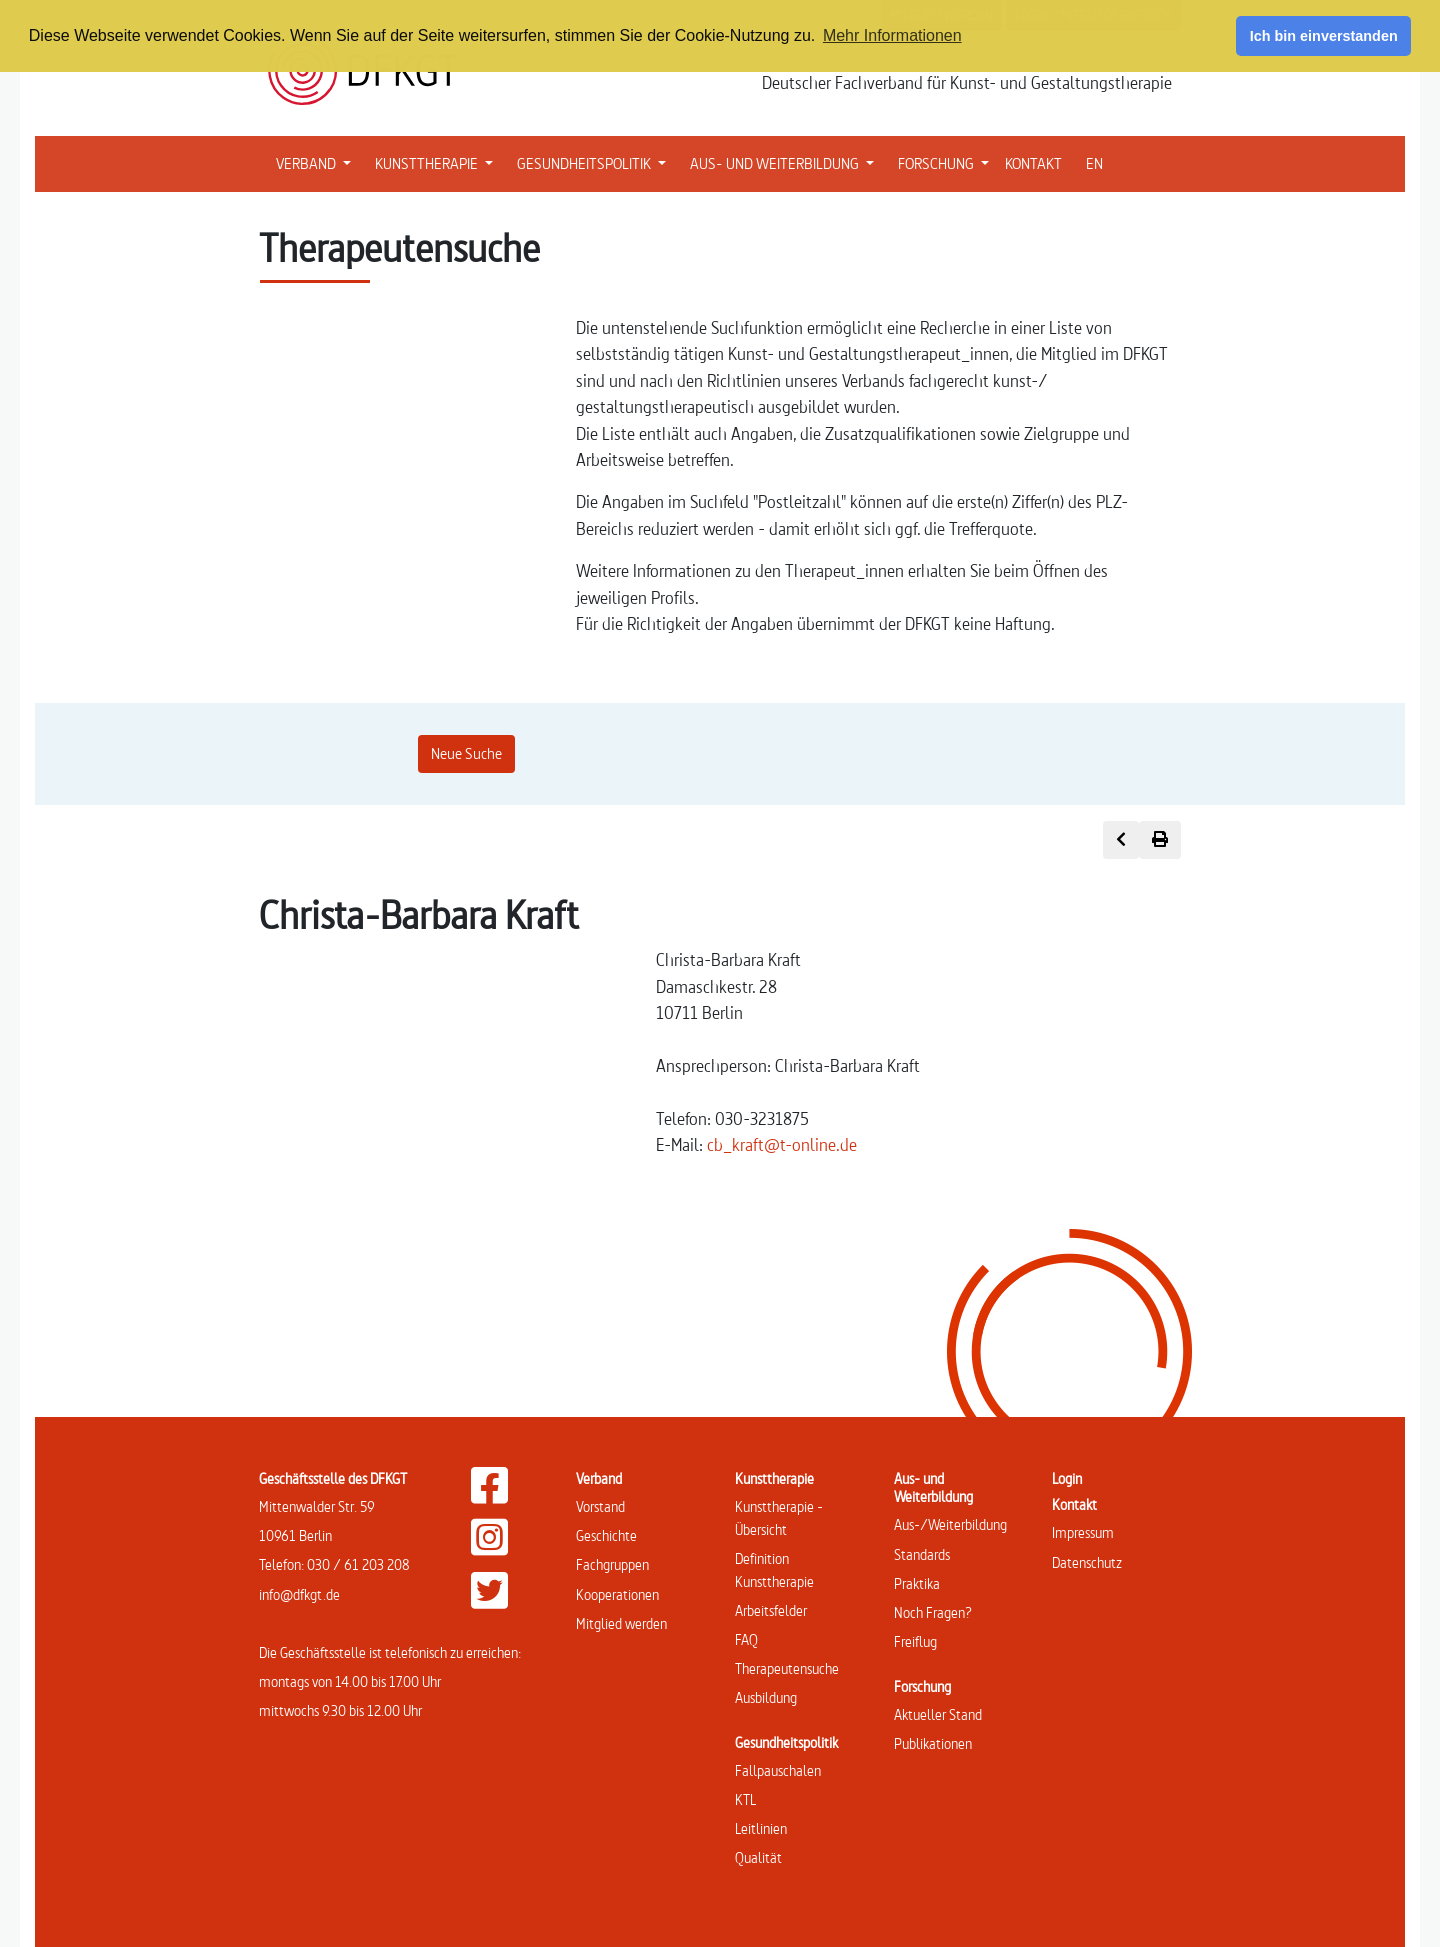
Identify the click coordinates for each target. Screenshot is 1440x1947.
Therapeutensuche (787, 1668)
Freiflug (915, 1641)
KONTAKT (1033, 163)
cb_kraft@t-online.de (782, 1144)
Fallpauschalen (778, 1770)
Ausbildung (766, 1697)
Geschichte (606, 1535)
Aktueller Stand (938, 1714)
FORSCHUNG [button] (947, 162)
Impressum (1083, 1532)
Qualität (758, 1857)
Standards (922, 1554)
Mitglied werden (621, 1623)
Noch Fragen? (933, 1612)
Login (1067, 1478)
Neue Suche (466, 753)
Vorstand (600, 1506)
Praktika (917, 1583)
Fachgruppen (612, 1564)
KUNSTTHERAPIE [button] (438, 162)
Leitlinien (761, 1828)
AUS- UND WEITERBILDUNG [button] (786, 162)
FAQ (746, 1639)
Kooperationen (617, 1594)
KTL (745, 1799)
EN (1094, 163)
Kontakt (1074, 1504)
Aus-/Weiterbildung (950, 1524)
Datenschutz (1087, 1562)
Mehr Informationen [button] (892, 35)
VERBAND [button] (317, 162)
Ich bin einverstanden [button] (1324, 36)
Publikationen (933, 1743)
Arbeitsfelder (771, 1610)
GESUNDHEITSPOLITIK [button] (595, 162)
